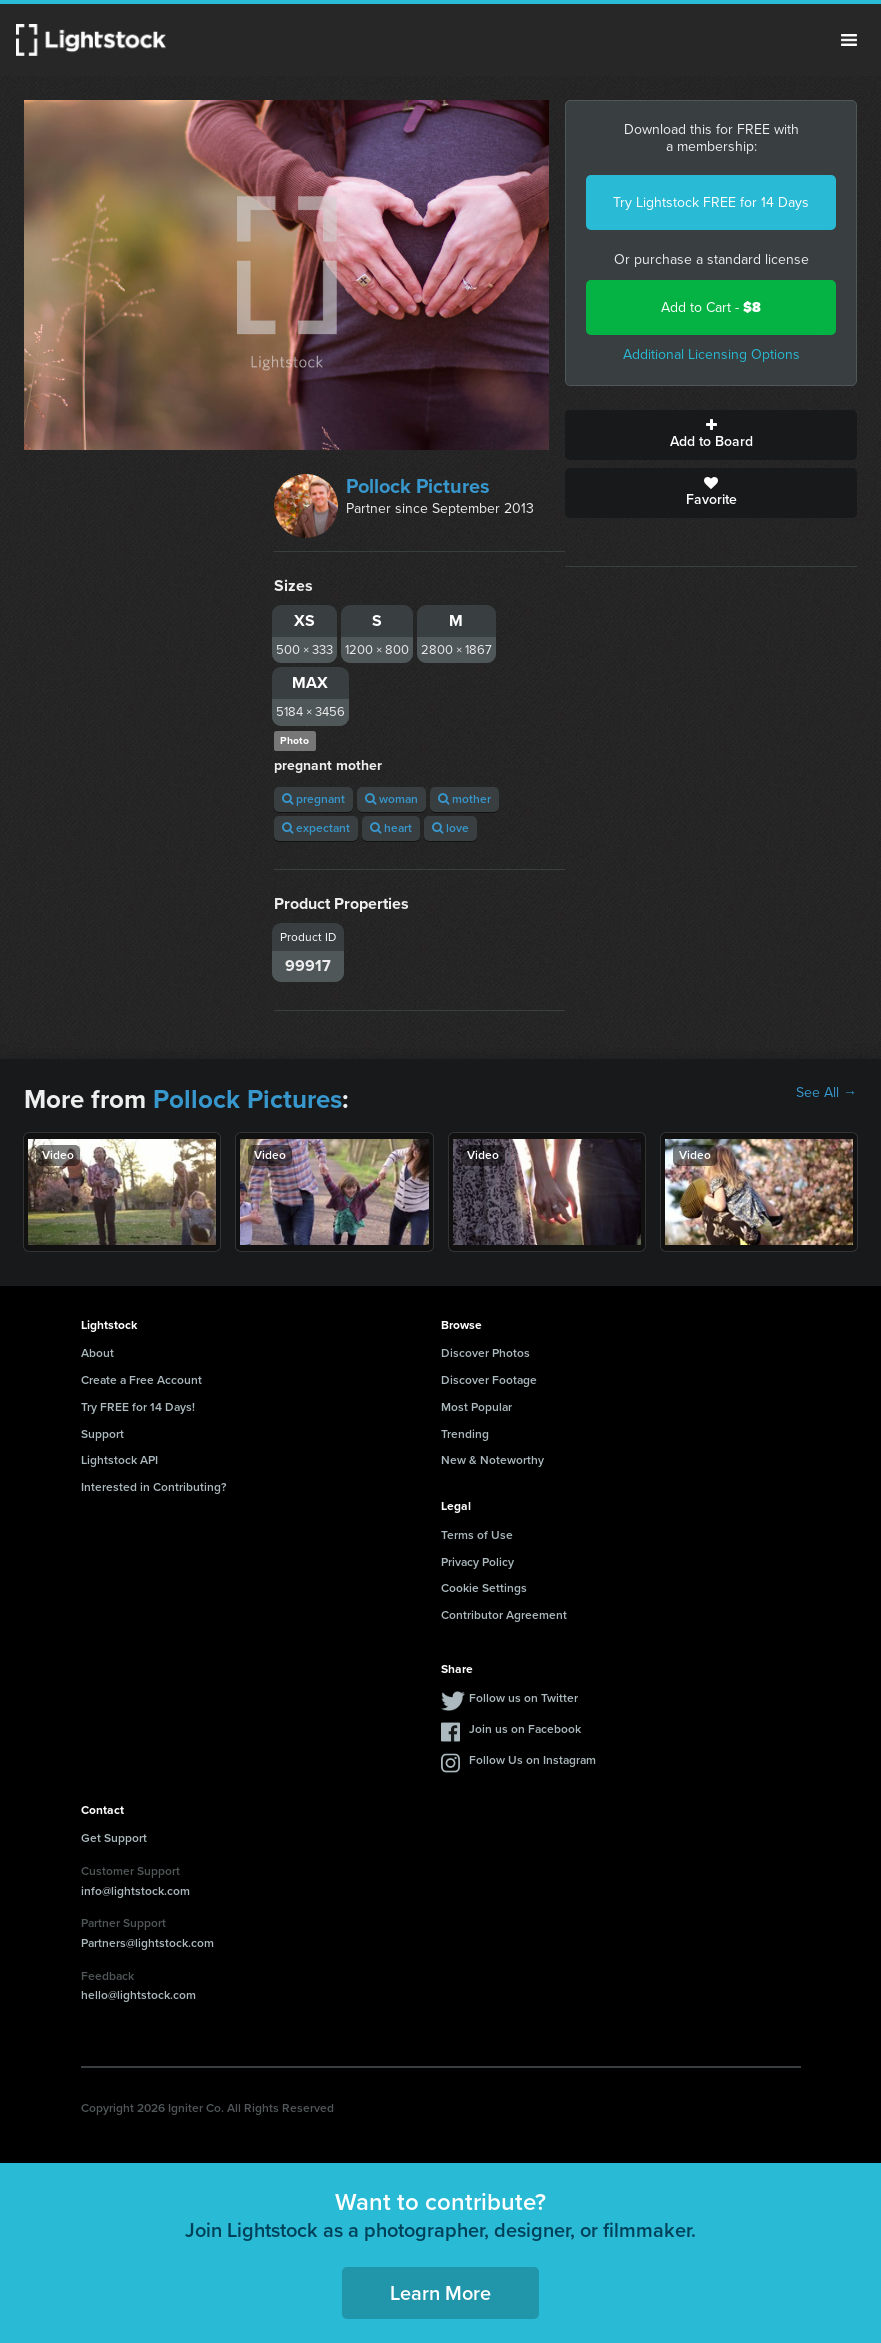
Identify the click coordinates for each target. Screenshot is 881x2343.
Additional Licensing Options (711, 354)
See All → (826, 1093)
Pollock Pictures (418, 486)
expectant (316, 828)
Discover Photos (485, 1353)
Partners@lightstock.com (147, 1943)
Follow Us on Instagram (532, 1760)
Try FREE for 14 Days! (138, 1407)
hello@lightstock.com (138, 1995)
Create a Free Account (141, 1380)
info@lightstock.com (135, 1891)
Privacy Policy (477, 1562)
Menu (849, 40)
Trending (465, 1434)
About (97, 1353)
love (450, 828)
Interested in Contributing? (154, 1487)
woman (391, 799)
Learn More (440, 2293)
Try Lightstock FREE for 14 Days (711, 202)
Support (102, 1434)
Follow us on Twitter (523, 1698)
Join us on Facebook (525, 1729)
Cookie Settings (484, 1588)
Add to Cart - (711, 307)
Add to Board (711, 435)
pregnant (313, 799)
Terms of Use (477, 1535)
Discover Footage (489, 1380)
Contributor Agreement (504, 1615)
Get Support (114, 1838)
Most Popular (476, 1407)
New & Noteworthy (492, 1460)
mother (464, 799)
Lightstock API (119, 1460)
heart (391, 828)
